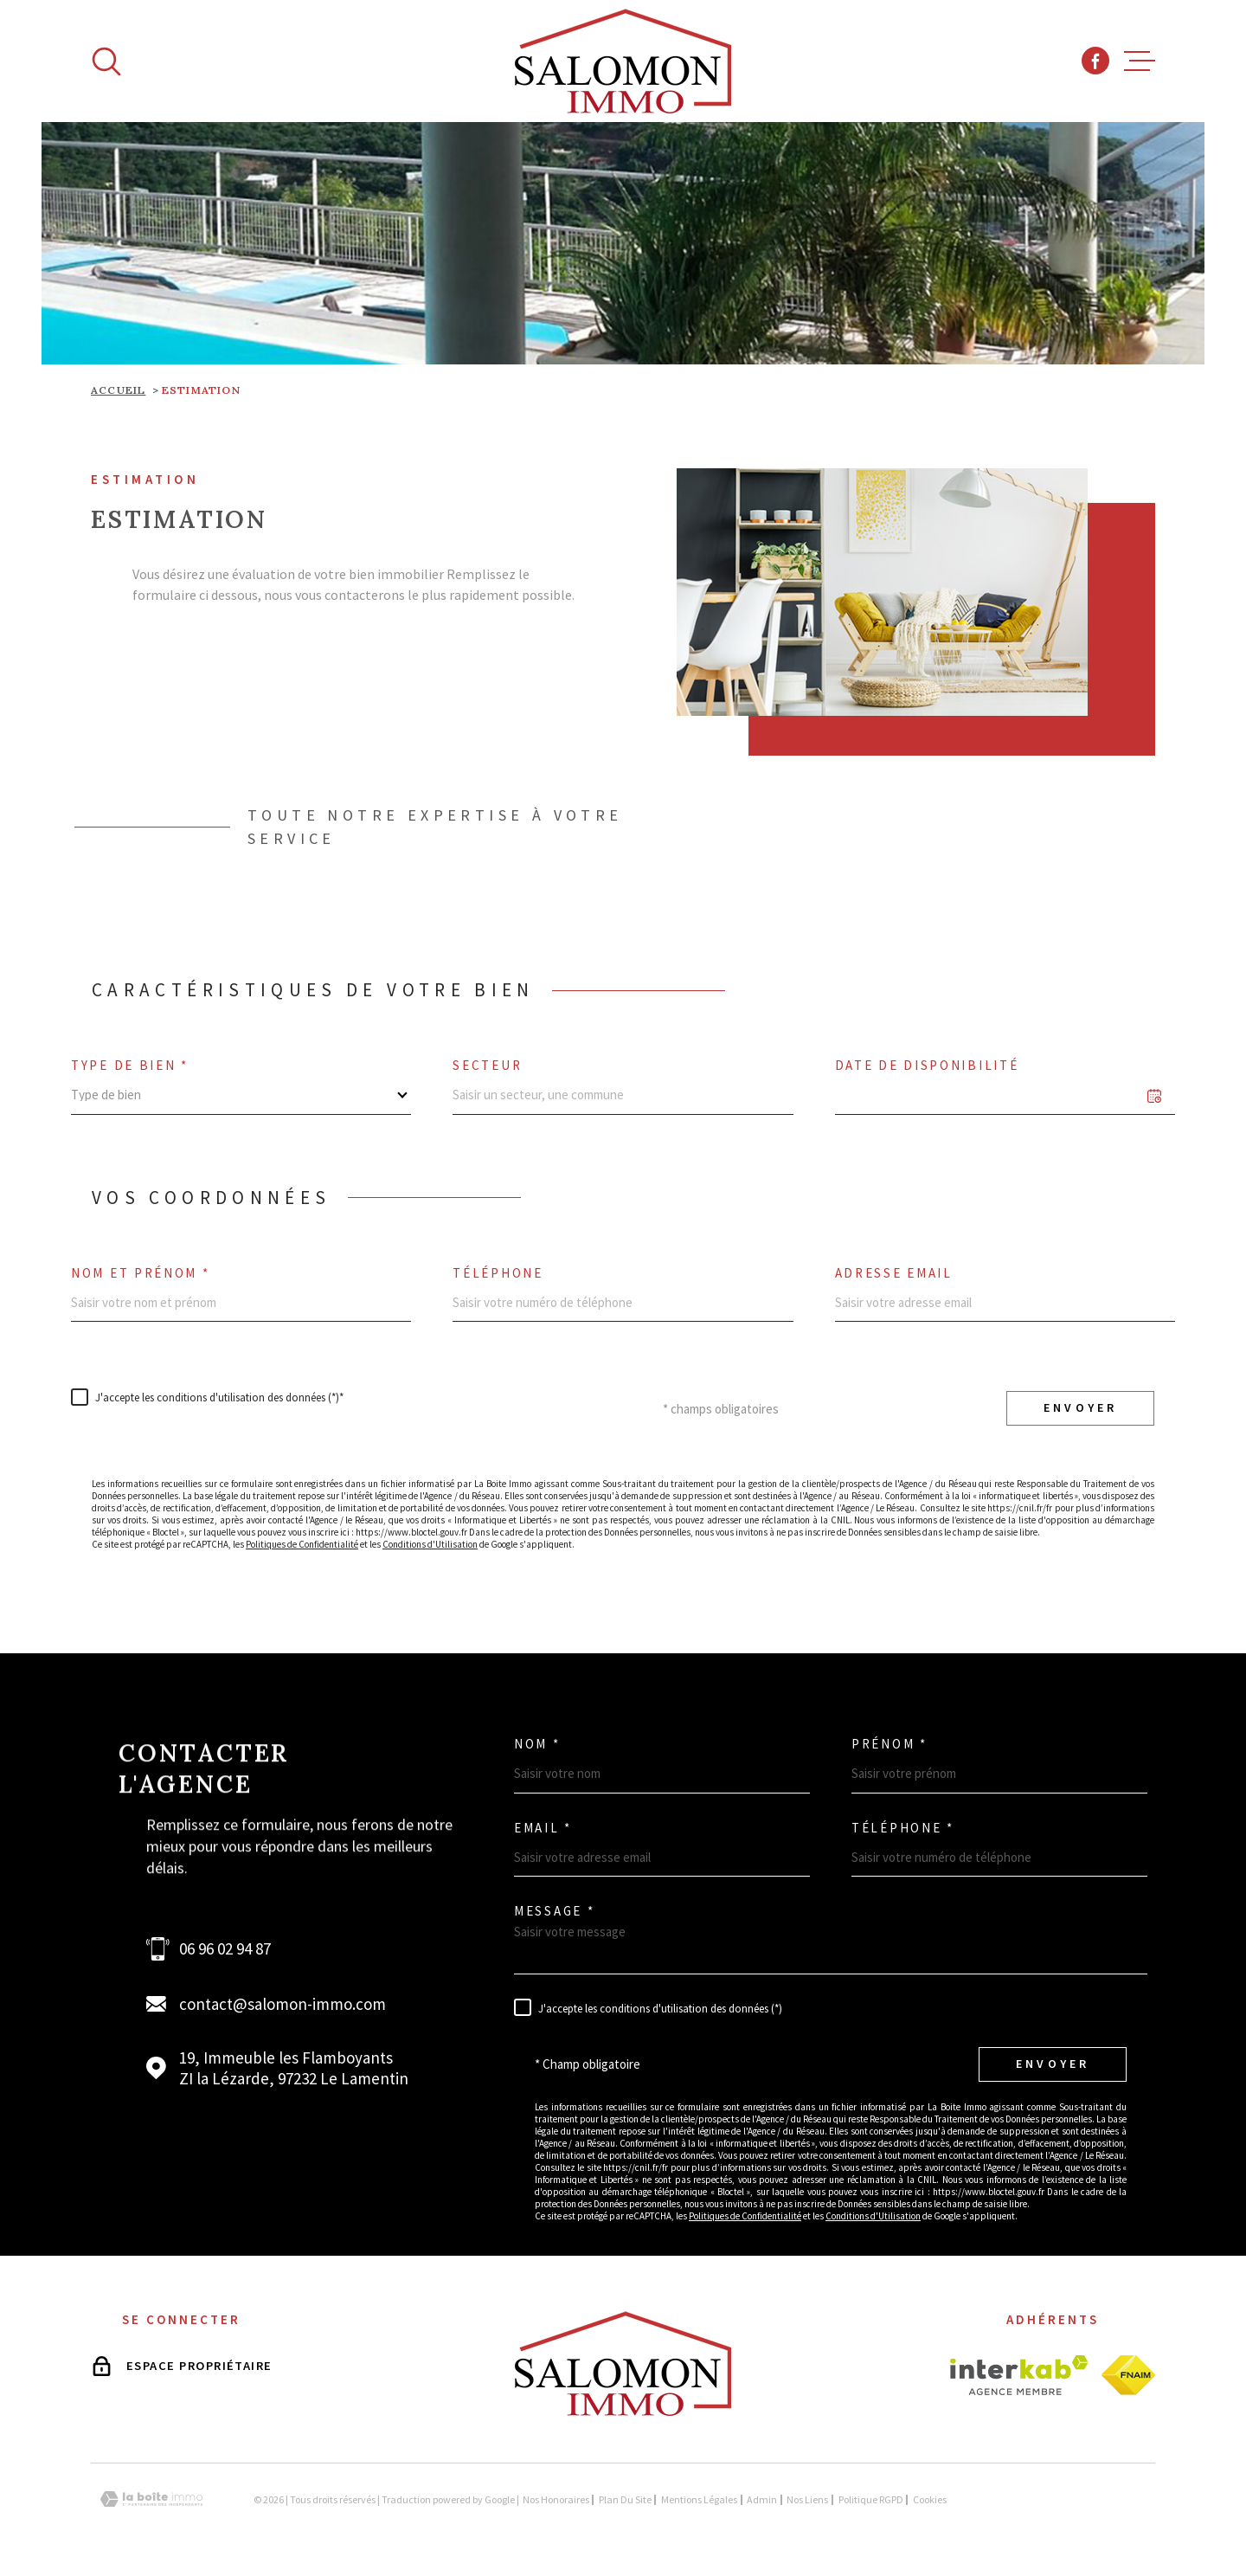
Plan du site (625, 2499)
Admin (762, 2499)
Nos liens (807, 2499)
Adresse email (894, 1272)
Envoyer (1080, 1408)
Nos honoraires (556, 2499)
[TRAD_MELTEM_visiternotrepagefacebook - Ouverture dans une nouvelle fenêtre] (1095, 60)
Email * (543, 1827)
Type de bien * (130, 1065)
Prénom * (889, 1743)
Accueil (118, 389)
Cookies (930, 2500)
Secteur (487, 1065)
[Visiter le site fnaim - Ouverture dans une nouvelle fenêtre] (1128, 2375)
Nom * (537, 1743)
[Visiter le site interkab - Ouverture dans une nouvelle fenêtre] (1019, 2375)
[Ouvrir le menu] (1139, 61)
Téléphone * (902, 1827)
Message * (554, 1910)
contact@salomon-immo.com (282, 2003)
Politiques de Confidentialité (302, 1544)
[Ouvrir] (106, 61)
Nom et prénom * (140, 1272)
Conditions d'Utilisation (430, 1544)
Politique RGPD (870, 2499)
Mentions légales (699, 2499)
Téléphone (498, 1272)
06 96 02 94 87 (225, 1948)
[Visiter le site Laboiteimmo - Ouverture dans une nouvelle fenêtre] (151, 2499)
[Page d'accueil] (623, 61)
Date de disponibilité (927, 1065)
